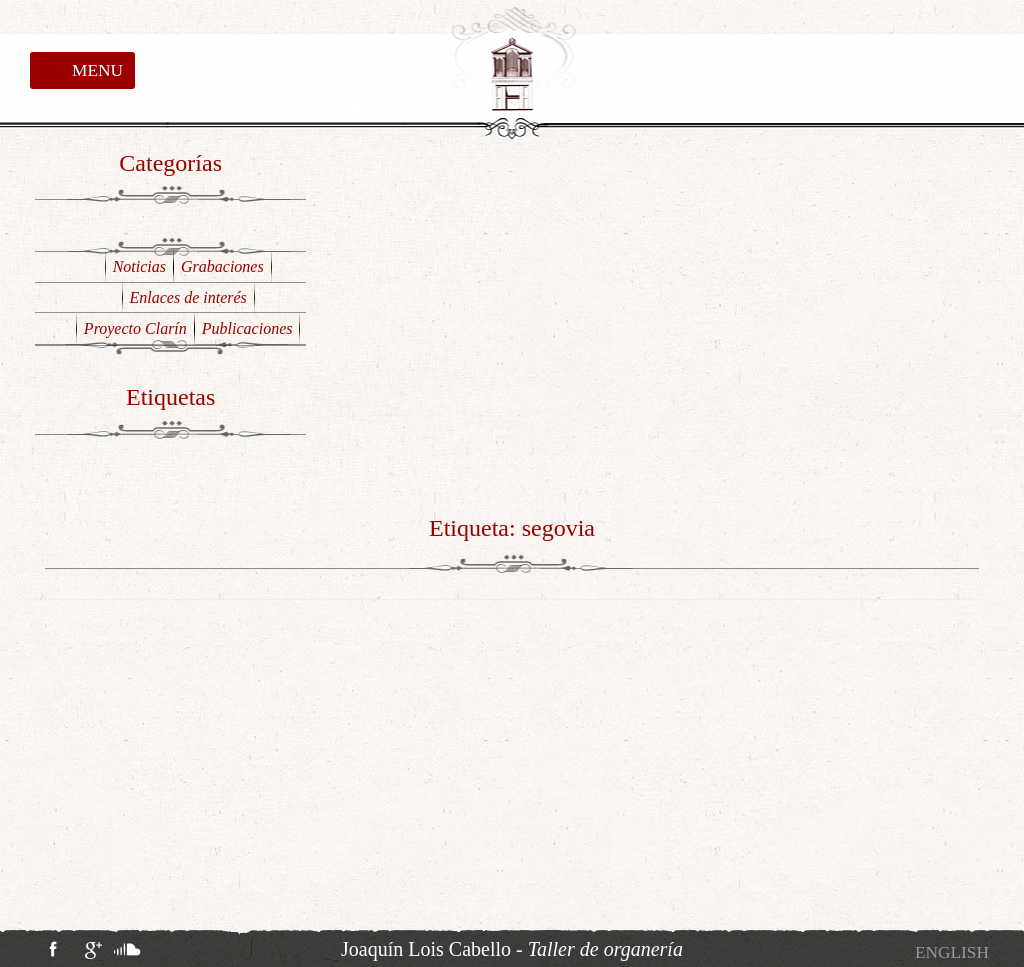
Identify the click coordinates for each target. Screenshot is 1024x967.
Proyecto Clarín (135, 328)
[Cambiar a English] (952, 952)
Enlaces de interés (188, 297)
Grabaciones (222, 266)
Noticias (139, 266)
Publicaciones (247, 328)
